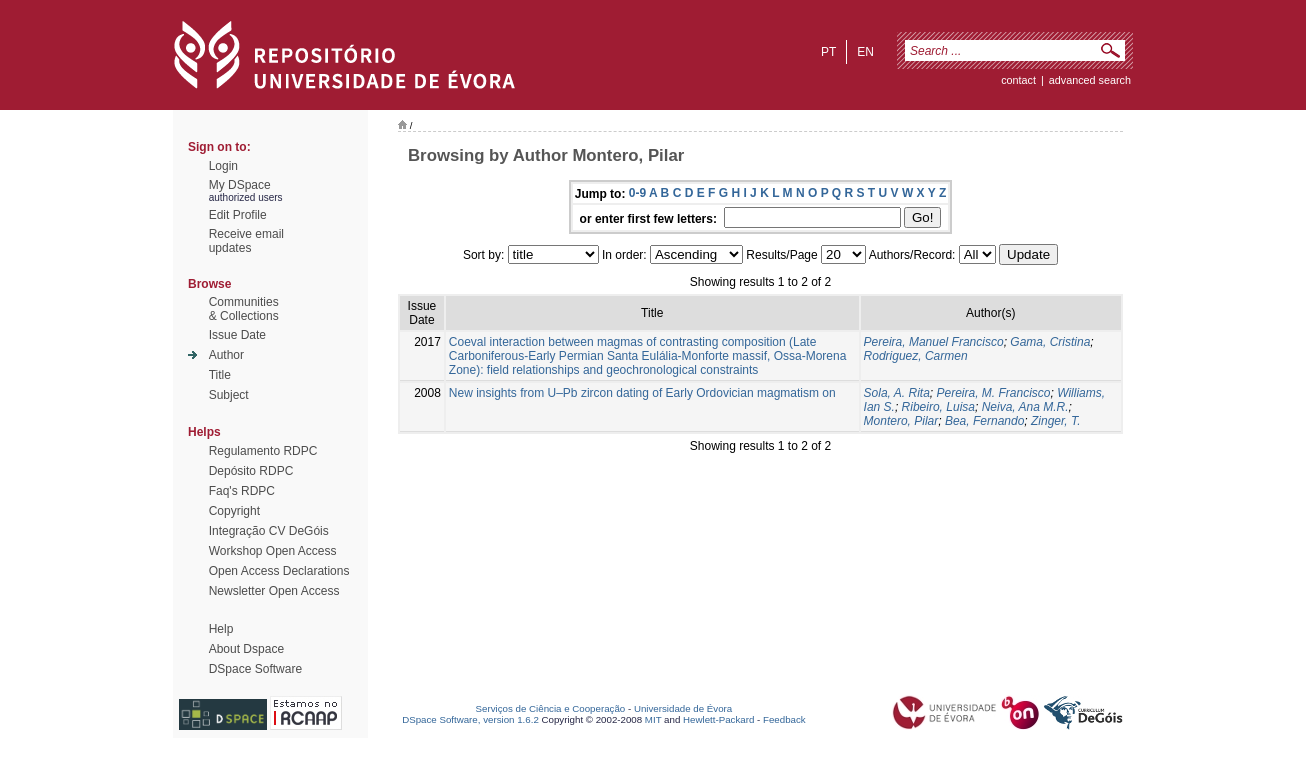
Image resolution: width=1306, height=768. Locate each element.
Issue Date (237, 335)
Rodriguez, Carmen (916, 356)
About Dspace (246, 649)
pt (828, 52)
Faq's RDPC (242, 491)
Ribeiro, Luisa (938, 407)
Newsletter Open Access (274, 591)
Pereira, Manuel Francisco (934, 342)
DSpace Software (255, 669)
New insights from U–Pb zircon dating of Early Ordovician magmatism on (642, 393)
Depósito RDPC (251, 471)
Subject (229, 395)
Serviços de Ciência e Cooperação (551, 708)
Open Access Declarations (279, 571)
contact (1018, 80)
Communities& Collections (244, 309)
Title (220, 375)
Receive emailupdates (246, 241)
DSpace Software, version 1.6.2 (470, 719)
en (865, 52)
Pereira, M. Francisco (994, 393)
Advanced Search (1090, 80)
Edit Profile (238, 215)
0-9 (637, 193)
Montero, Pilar (901, 421)
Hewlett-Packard (718, 719)
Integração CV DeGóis (269, 531)
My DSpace (240, 185)
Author (226, 355)
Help (221, 629)
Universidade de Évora (683, 708)
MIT (653, 719)
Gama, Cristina (1050, 342)
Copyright (234, 511)
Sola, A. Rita (897, 393)
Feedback (784, 719)
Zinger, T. (1056, 421)
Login (223, 166)
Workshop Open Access (273, 551)
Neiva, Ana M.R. (1025, 407)
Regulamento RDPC (263, 451)
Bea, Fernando (984, 421)
